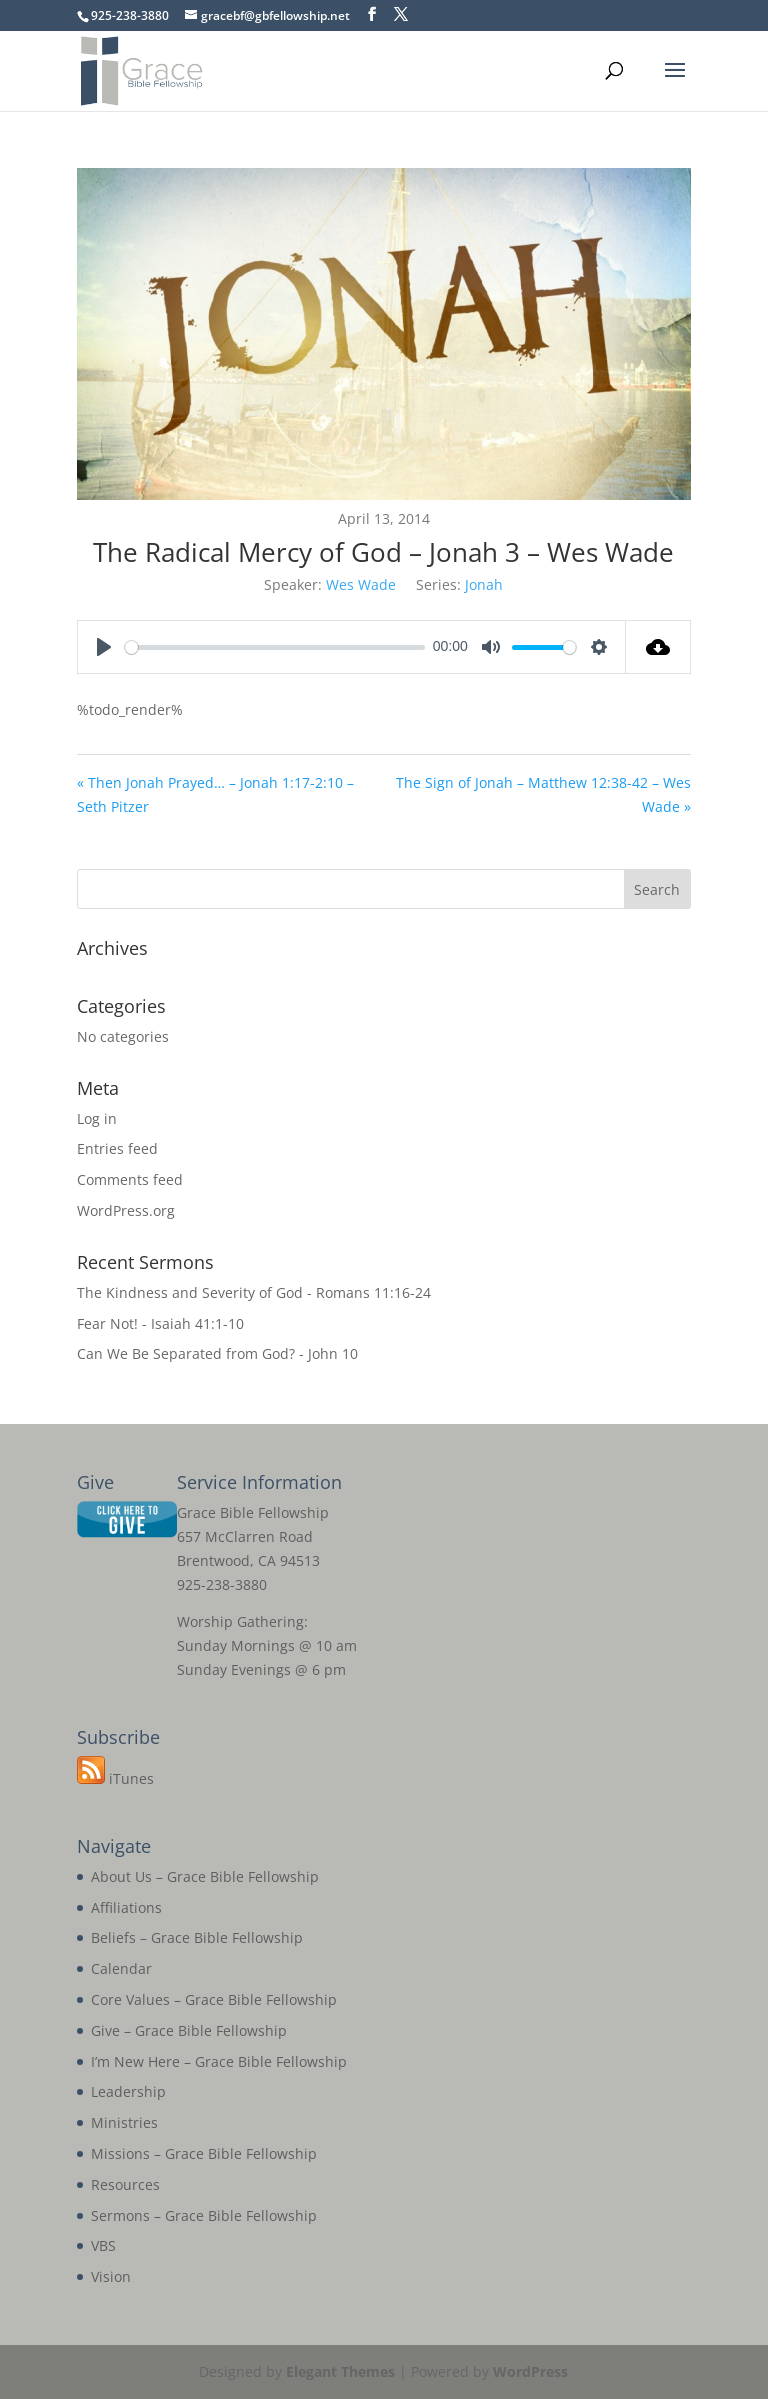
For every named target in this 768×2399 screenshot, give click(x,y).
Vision (111, 2276)
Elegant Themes (340, 2371)
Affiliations (126, 1907)
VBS (103, 2245)
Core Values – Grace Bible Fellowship (214, 1999)
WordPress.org (126, 1210)
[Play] (104, 647)
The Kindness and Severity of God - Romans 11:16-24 (254, 1292)
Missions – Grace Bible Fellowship (204, 2153)
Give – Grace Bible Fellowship (189, 2030)
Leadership (128, 2091)
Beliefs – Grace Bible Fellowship (197, 1937)
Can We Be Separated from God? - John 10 (217, 1353)
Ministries (124, 2122)
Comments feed (130, 1179)
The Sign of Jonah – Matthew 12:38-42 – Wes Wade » (543, 794)
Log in (97, 1118)
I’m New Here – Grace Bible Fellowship (219, 2061)
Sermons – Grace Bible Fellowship (204, 2215)
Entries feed (117, 1148)
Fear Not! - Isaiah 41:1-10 (160, 1323)
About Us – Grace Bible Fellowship (205, 1876)
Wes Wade (361, 584)
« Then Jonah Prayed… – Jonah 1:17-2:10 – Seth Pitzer (215, 794)
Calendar (121, 1968)
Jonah (484, 584)
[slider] (275, 647)
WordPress (530, 2371)
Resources (125, 2184)
